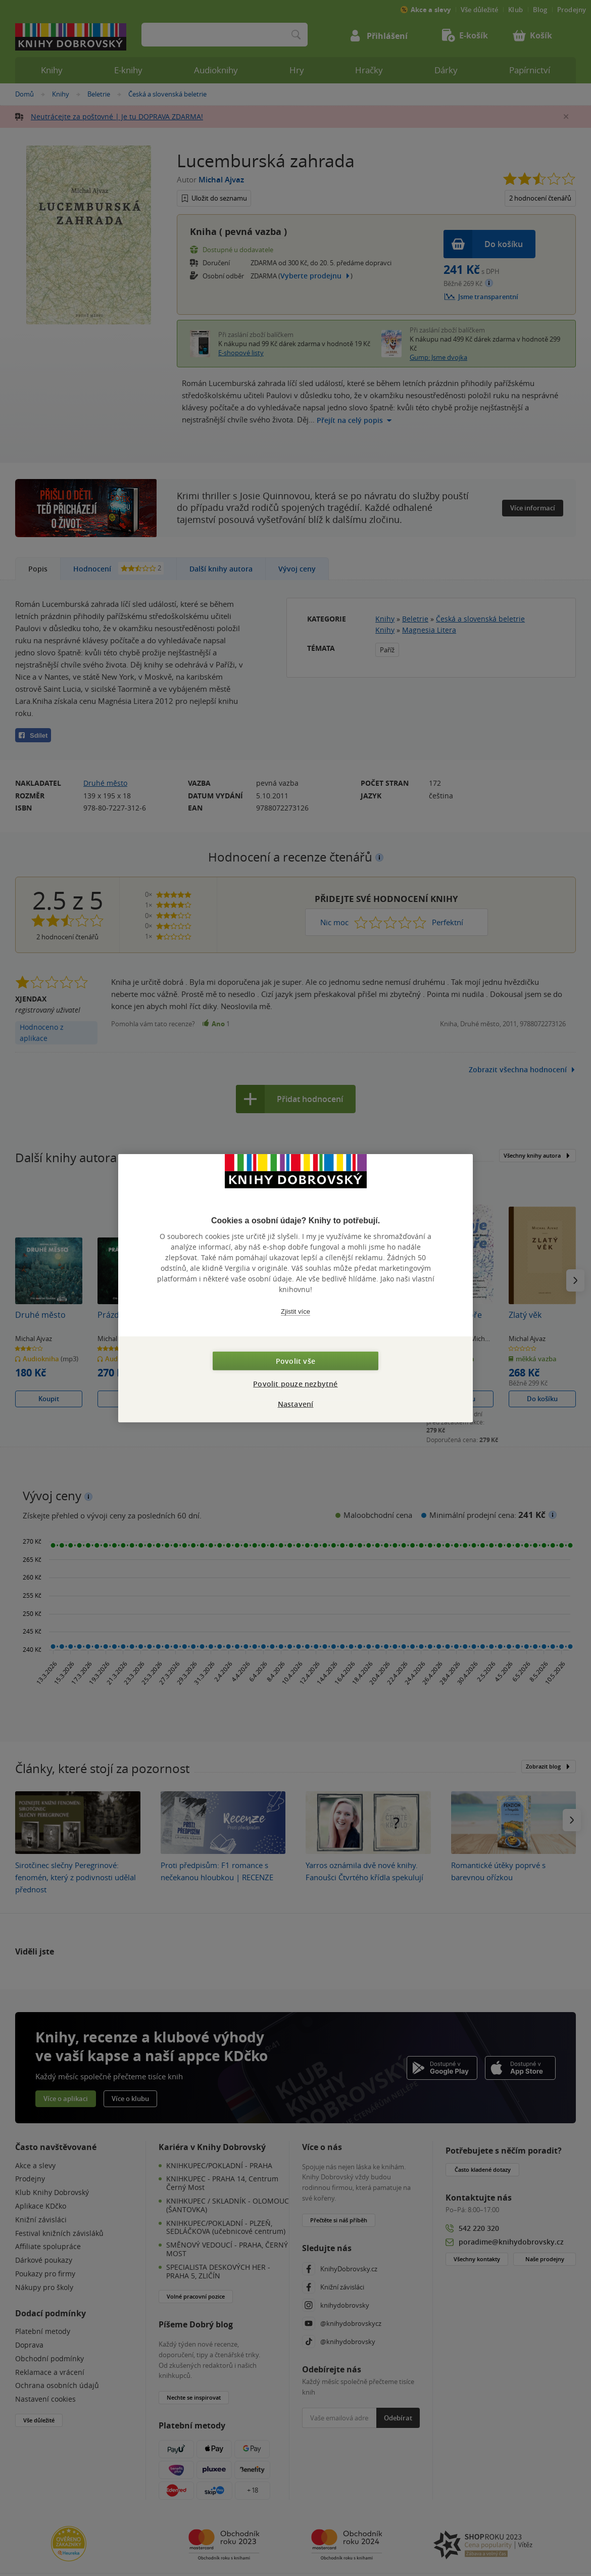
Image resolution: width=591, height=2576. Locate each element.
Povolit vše (295, 1360)
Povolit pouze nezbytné (295, 1383)
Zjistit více (295, 1311)
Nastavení (296, 1403)
